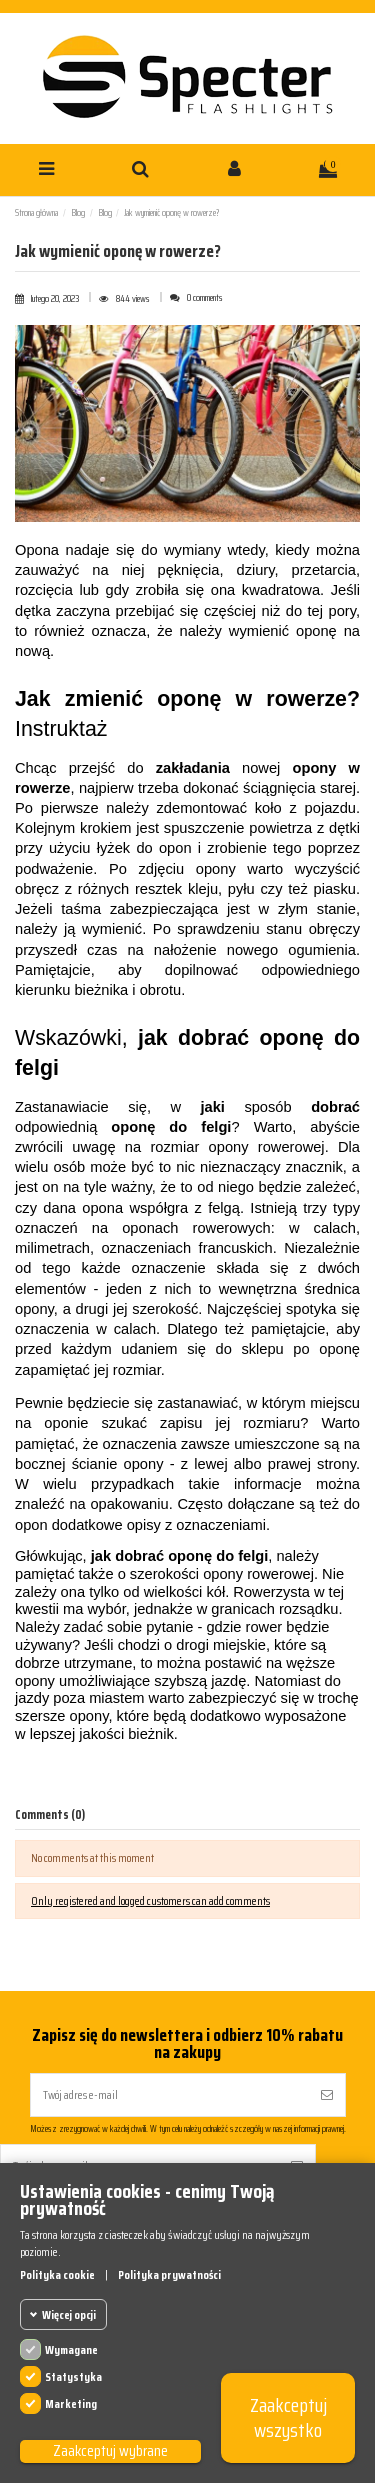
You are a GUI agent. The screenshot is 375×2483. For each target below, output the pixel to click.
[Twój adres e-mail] (170, 2095)
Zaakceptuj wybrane (110, 2451)
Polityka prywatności (169, 2274)
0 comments (205, 297)
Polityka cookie (57, 2274)
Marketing (71, 2403)
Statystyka (73, 2376)
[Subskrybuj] (327, 2095)
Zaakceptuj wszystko (288, 2417)
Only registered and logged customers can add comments (150, 1900)
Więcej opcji (69, 2314)
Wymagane (71, 2349)
